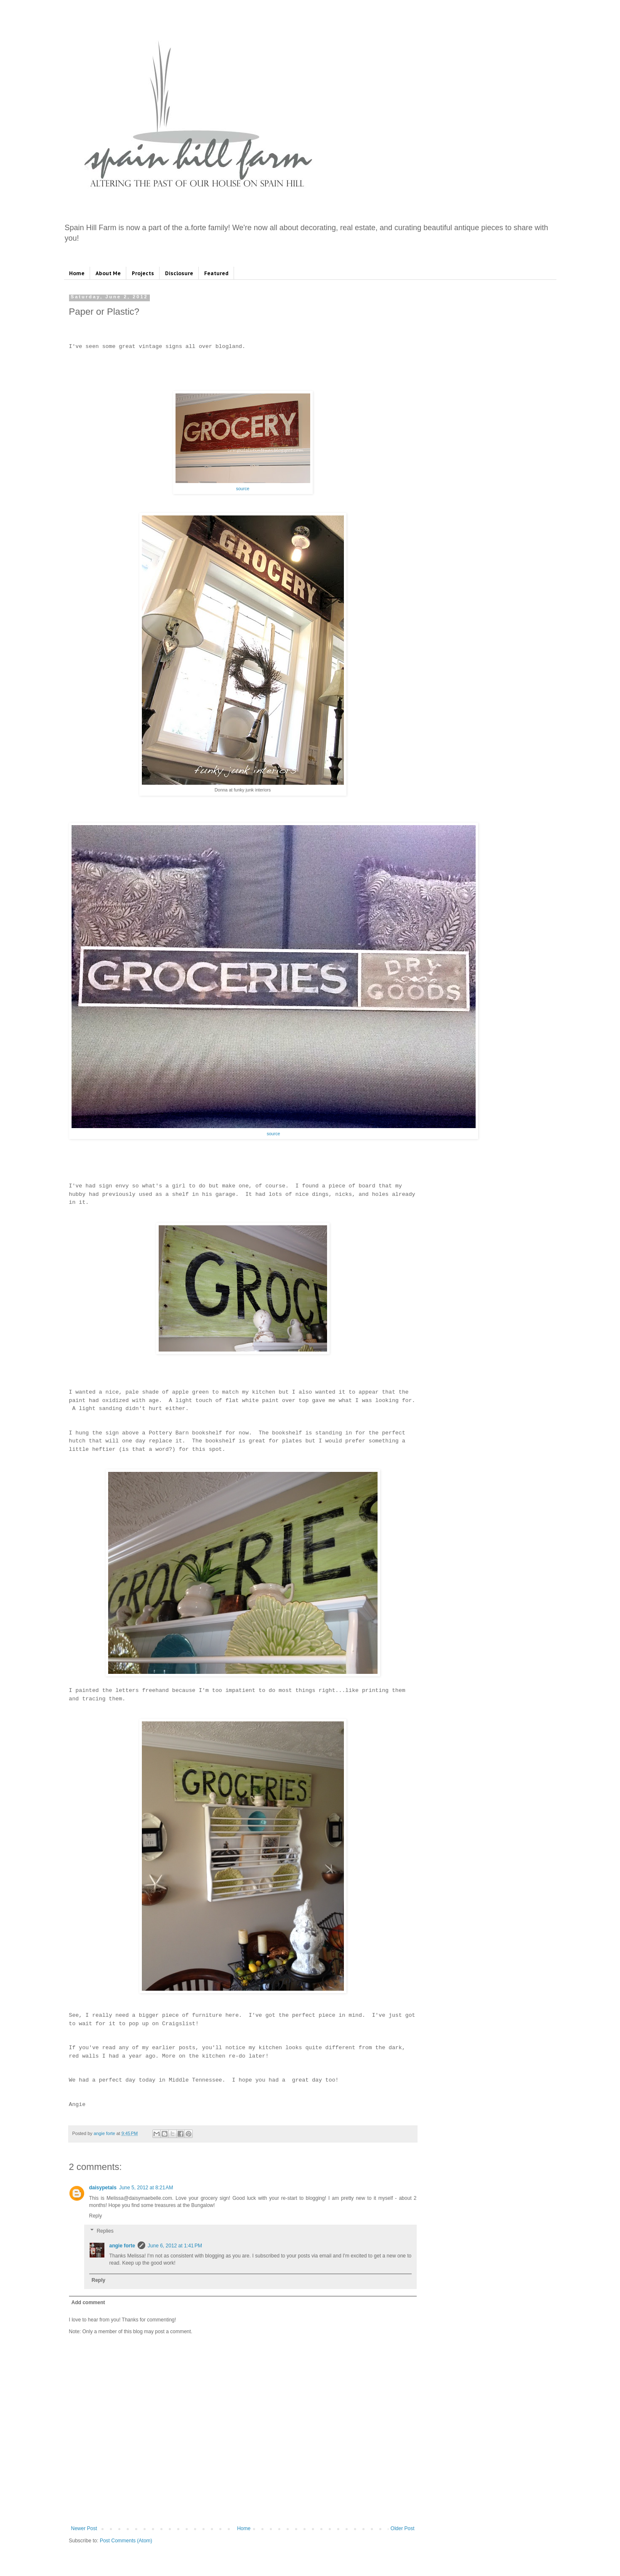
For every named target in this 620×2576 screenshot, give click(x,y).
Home (77, 273)
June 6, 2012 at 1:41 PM (175, 2246)
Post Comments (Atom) (126, 2541)
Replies (105, 2231)
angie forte (122, 2246)
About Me (108, 273)
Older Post (403, 2528)
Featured (216, 273)
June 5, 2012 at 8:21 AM (146, 2188)
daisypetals (103, 2188)
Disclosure (179, 273)
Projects (143, 273)
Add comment (88, 2302)
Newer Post (84, 2528)
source (243, 488)
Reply (95, 2216)
